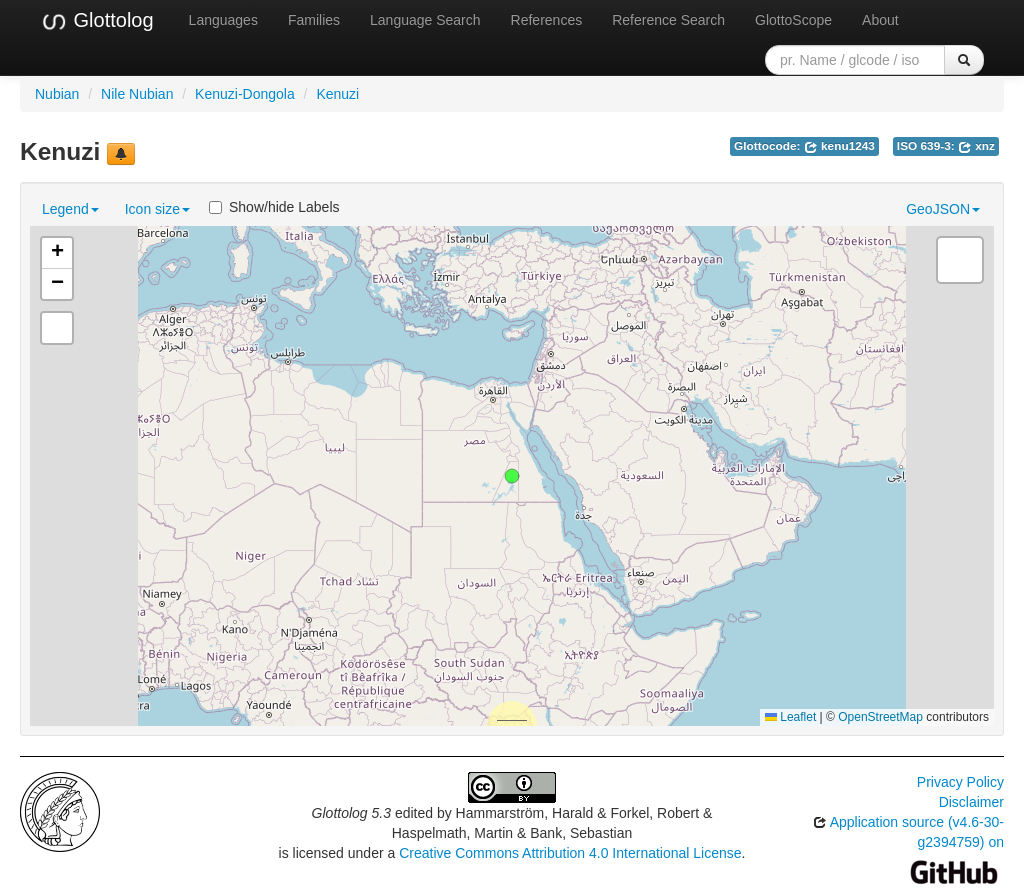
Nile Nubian (137, 94)
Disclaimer (971, 802)
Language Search (425, 20)
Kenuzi (337, 94)
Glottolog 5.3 (351, 813)
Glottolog (97, 21)
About (880, 20)
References (547, 20)
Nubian (57, 94)
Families (314, 20)
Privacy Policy (960, 782)
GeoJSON (943, 209)
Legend (70, 209)
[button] (512, 476)
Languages (223, 20)
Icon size (157, 209)
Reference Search (668, 20)
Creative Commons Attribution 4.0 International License (570, 853)
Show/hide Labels (274, 207)
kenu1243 (839, 146)
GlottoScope (793, 20)
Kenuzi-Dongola (245, 94)
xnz (976, 146)
